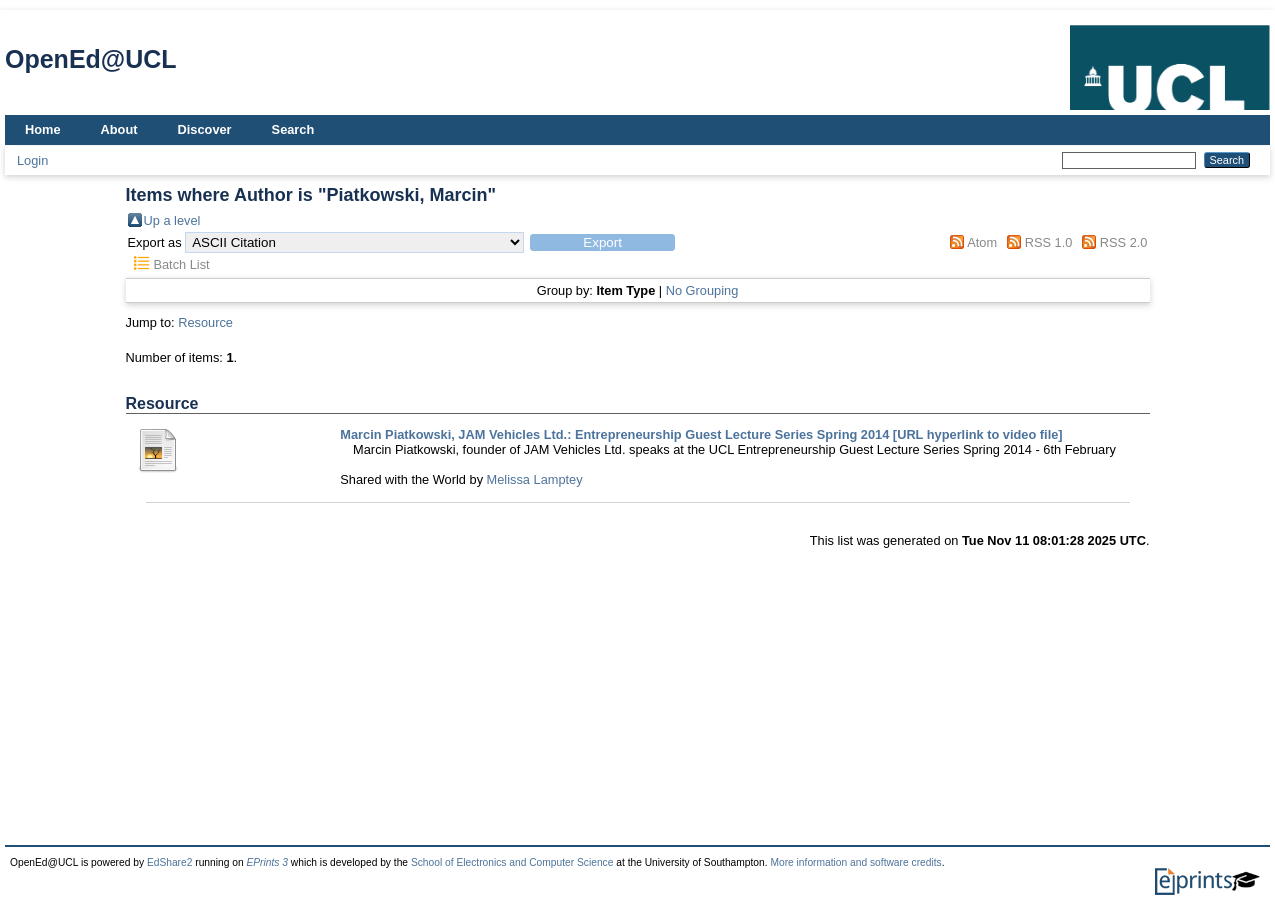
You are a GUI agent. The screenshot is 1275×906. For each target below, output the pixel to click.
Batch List (181, 264)
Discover (205, 129)
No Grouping (702, 290)
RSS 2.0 (1124, 242)
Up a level (172, 220)
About (119, 129)
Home (43, 129)
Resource (205, 322)
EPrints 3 (267, 862)
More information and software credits (855, 862)
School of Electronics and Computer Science (512, 862)
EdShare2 (170, 862)
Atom (982, 242)
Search (293, 129)
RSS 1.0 (1049, 242)
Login (32, 160)
